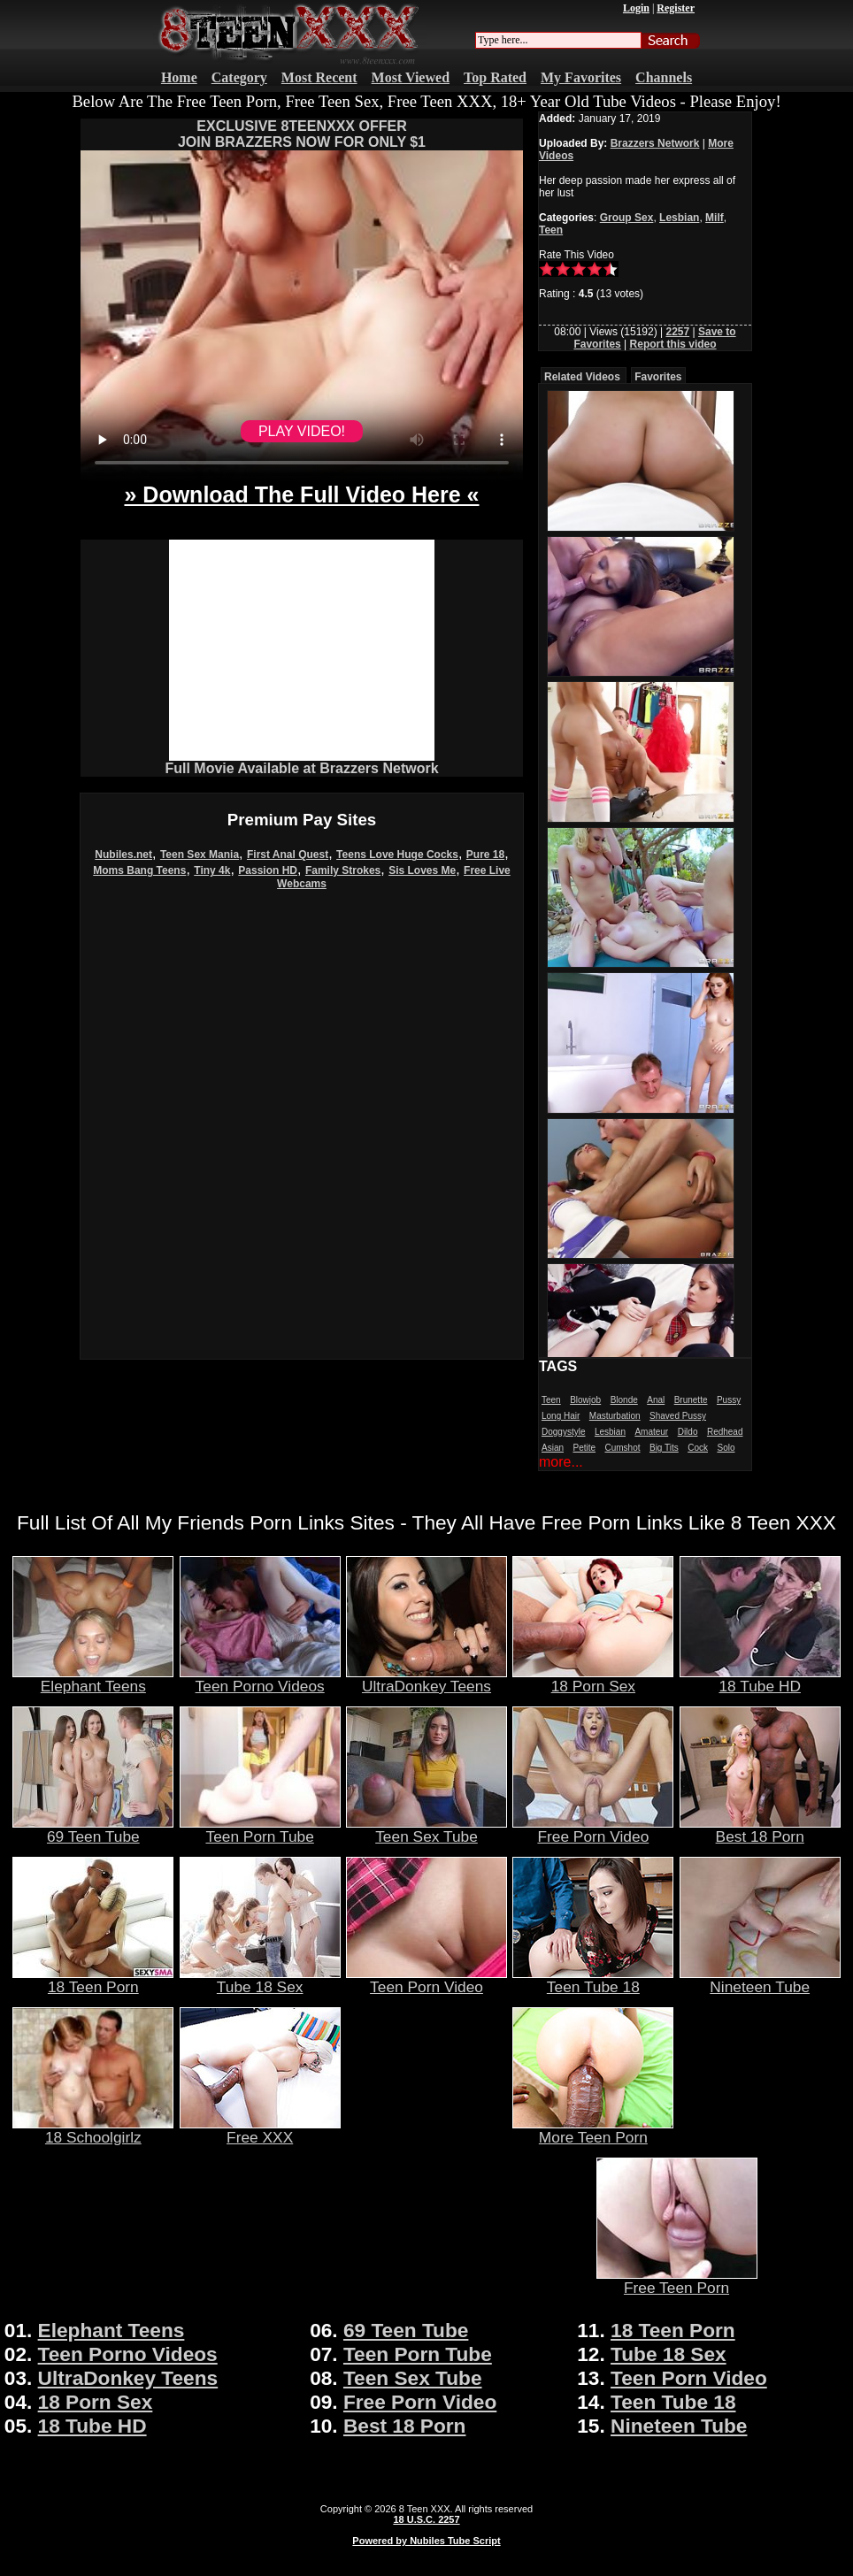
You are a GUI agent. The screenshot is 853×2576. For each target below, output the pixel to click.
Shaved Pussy (677, 1416)
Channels (663, 77)
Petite (584, 1448)
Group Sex (627, 217)
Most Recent (319, 77)
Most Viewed (411, 77)
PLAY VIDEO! (301, 431)
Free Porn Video (592, 1829)
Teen (551, 230)
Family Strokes (342, 870)
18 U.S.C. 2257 (426, 2519)
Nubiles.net (123, 854)
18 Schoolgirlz (92, 2130)
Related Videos (582, 377)
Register (676, 8)
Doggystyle (563, 1432)
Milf (714, 217)
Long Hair (561, 1416)
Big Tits (664, 1448)
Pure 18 (485, 854)
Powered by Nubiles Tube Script (426, 2540)
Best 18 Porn (760, 1829)
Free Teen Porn (676, 2280)
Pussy (729, 1400)
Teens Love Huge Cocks (397, 854)
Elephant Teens (92, 1679)
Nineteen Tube (760, 1980)
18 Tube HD (760, 1679)
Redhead (725, 1432)
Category (239, 77)
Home (179, 77)
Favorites (657, 377)
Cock (698, 1448)
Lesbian (679, 217)
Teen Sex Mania (199, 854)
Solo (725, 1448)
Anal (656, 1400)
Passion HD (267, 870)
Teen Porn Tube (260, 1829)
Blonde (624, 1400)
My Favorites (581, 77)
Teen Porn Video (426, 1980)
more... (561, 1461)
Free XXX (260, 2130)
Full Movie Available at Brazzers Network (301, 768)
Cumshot (623, 1448)
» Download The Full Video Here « (301, 494)
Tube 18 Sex (260, 1980)
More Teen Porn (592, 2130)
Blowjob (585, 1400)
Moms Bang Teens (139, 870)
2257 (677, 332)
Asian (553, 1448)
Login (636, 8)
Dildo (688, 1432)
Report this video (673, 344)
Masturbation (615, 1416)
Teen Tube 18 (592, 1980)
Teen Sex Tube (426, 1829)
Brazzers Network (655, 143)
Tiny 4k (212, 870)
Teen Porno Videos (260, 1679)
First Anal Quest (287, 854)
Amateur (651, 1432)
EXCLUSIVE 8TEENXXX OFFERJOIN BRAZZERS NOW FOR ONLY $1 (302, 134)
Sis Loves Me (422, 870)
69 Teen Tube (92, 1829)
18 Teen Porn (92, 1980)
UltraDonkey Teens (426, 1679)
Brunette (691, 1400)
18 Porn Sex (592, 1679)
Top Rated (495, 77)
